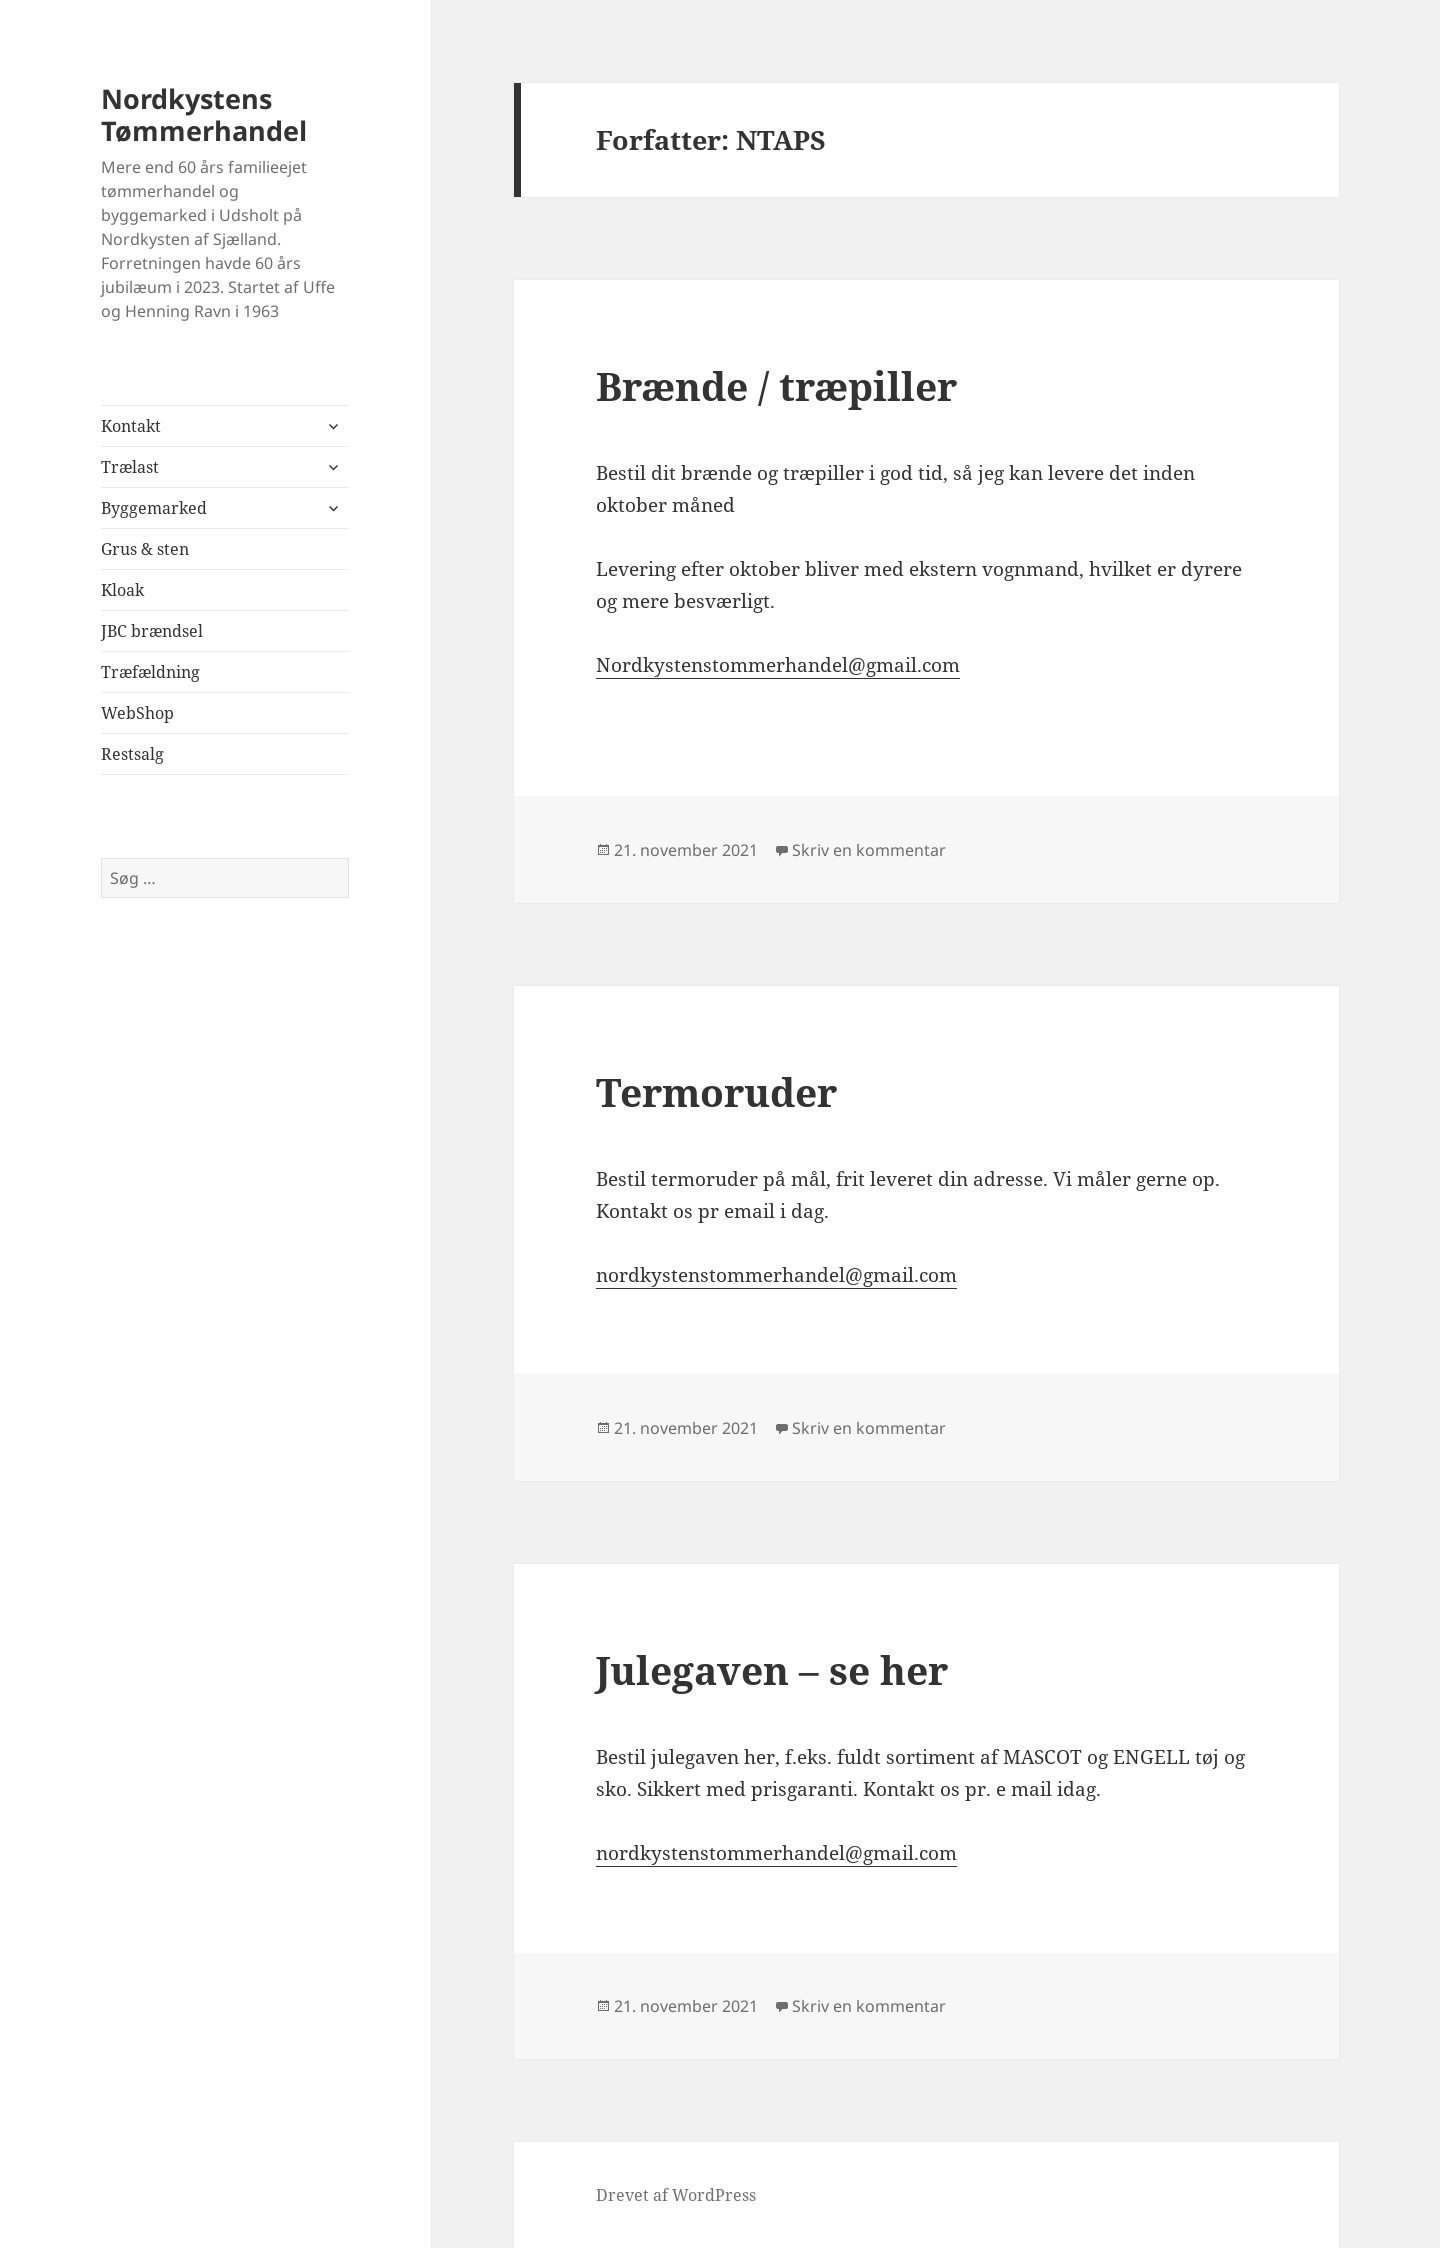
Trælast (130, 467)
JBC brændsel (152, 631)
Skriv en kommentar (869, 850)
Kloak (122, 590)
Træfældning (150, 672)
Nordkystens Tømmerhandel (204, 114)
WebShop (137, 713)
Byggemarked (154, 508)
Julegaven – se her (772, 1669)
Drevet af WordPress (676, 2195)
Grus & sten (145, 549)
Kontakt (131, 426)
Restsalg (132, 754)
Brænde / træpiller (776, 385)
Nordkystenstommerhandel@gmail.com (778, 665)
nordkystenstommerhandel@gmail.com (776, 1275)
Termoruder (716, 1091)
